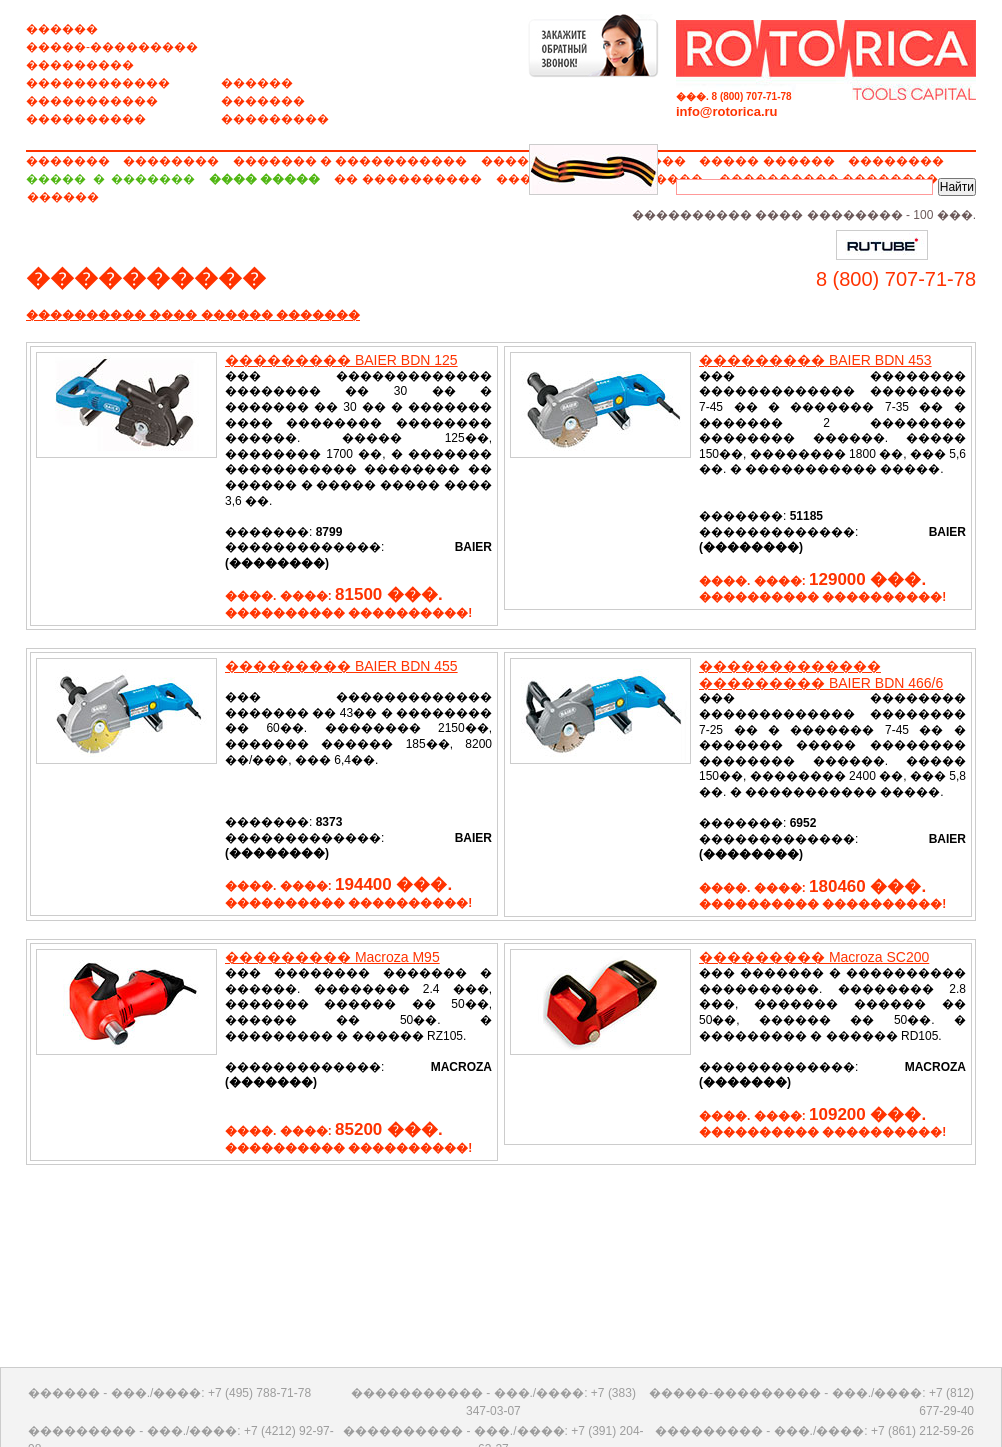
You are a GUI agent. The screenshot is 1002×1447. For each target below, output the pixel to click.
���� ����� (264, 179)
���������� (86, 119)
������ (62, 29)
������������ (98, 83)
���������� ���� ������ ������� (193, 315)
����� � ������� (110, 179)
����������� (92, 101)
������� (263, 101)
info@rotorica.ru (727, 111)
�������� (171, 161)
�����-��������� (112, 47)
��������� (80, 65)
